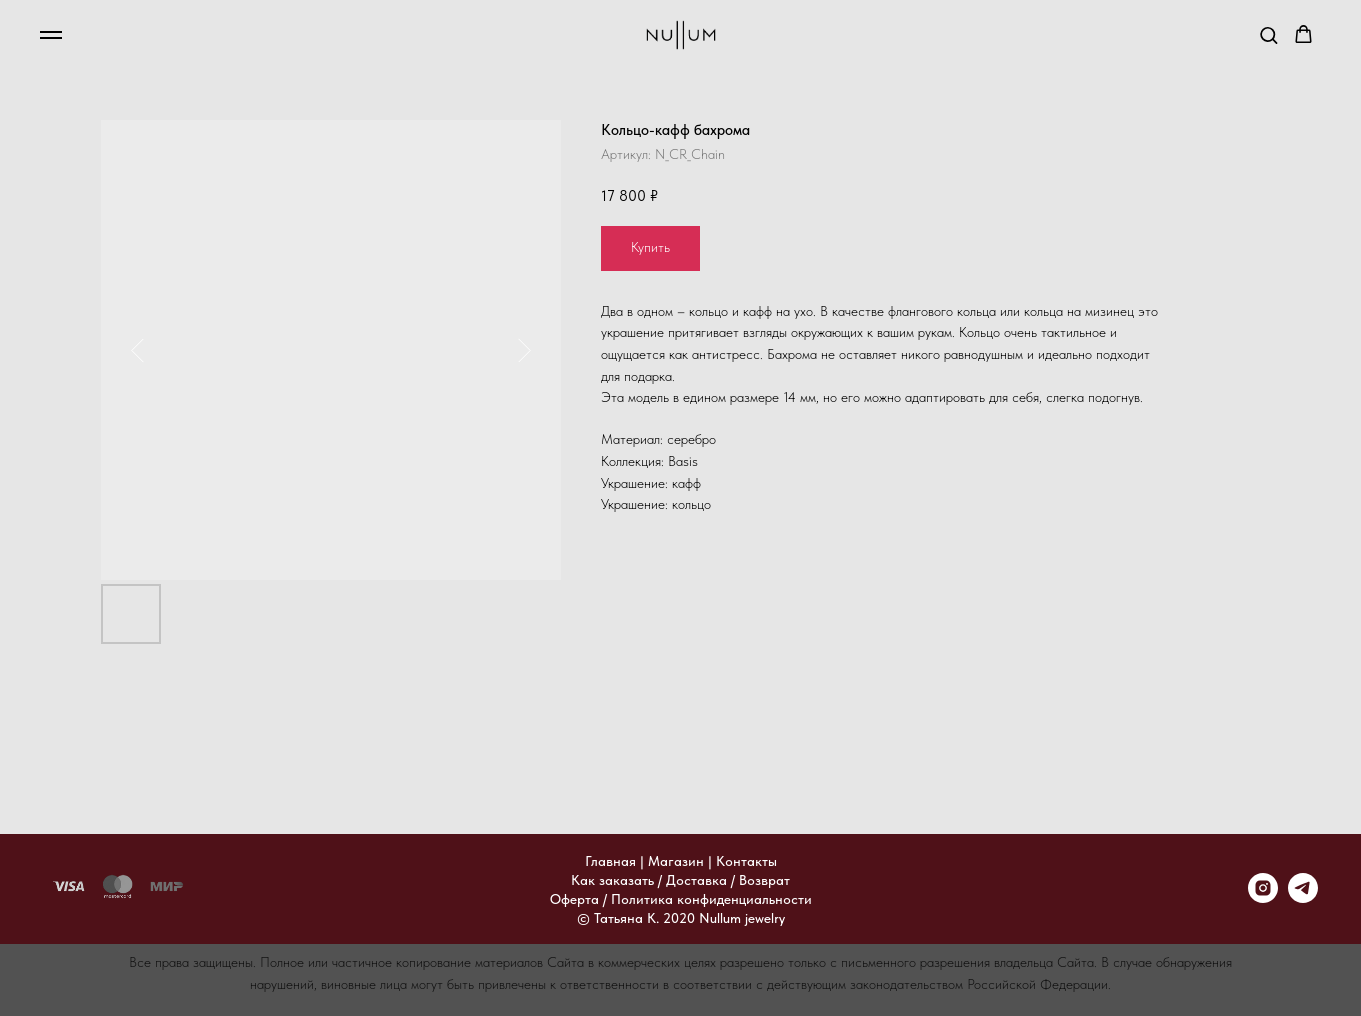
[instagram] (1263, 897)
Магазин (676, 861)
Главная (610, 861)
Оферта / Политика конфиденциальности (681, 899)
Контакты (746, 861)
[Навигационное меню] (51, 35)
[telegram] (1303, 897)
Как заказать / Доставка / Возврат (680, 880)
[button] (1268, 34)
